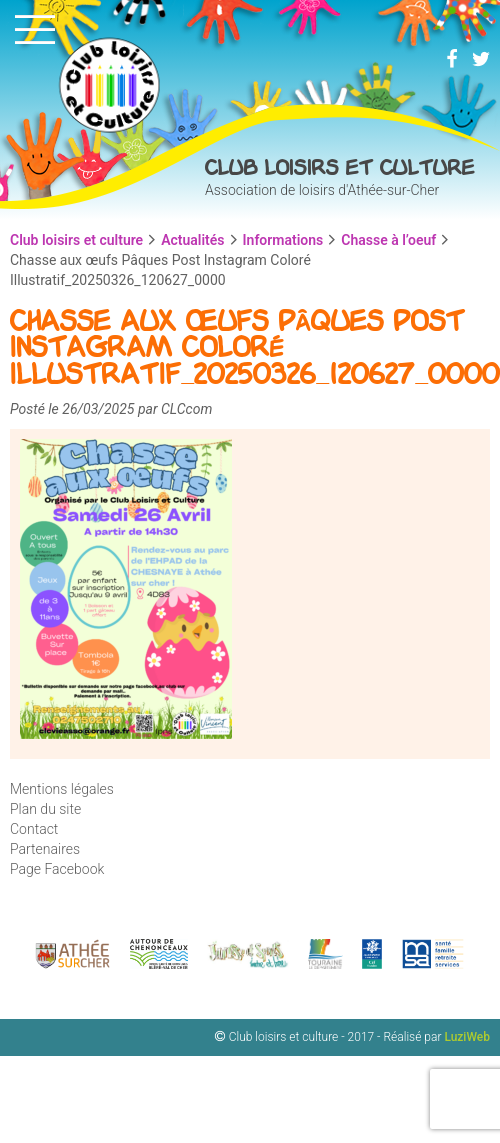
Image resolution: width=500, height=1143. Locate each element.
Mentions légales (62, 789)
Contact (34, 829)
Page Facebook (57, 869)
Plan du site (45, 809)
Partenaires (45, 849)
